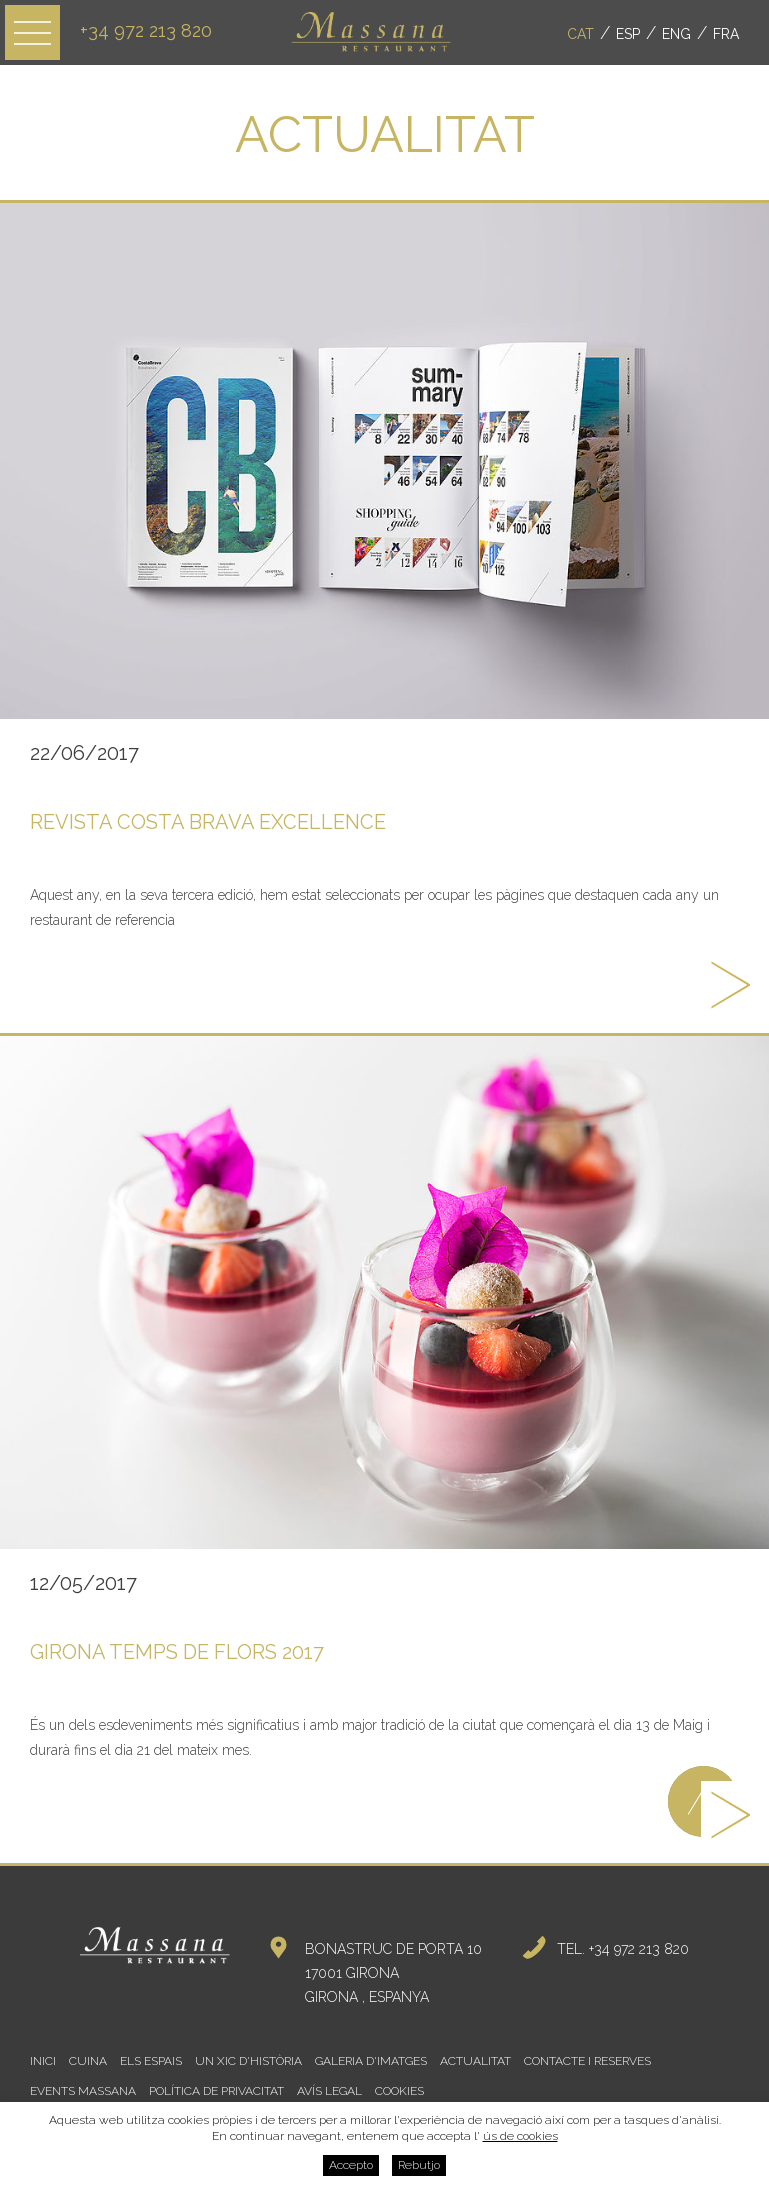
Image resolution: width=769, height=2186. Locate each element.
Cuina (88, 2061)
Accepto (351, 2165)
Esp (628, 34)
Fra (726, 34)
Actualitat (475, 2061)
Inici (43, 2061)
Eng (676, 34)
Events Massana (83, 2091)
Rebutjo (419, 2165)
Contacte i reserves (587, 2061)
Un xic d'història (248, 2061)
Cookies (399, 2091)
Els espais (151, 2061)
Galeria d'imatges (371, 2061)
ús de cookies (520, 2136)
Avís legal (329, 2091)
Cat (580, 34)
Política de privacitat (216, 2091)
